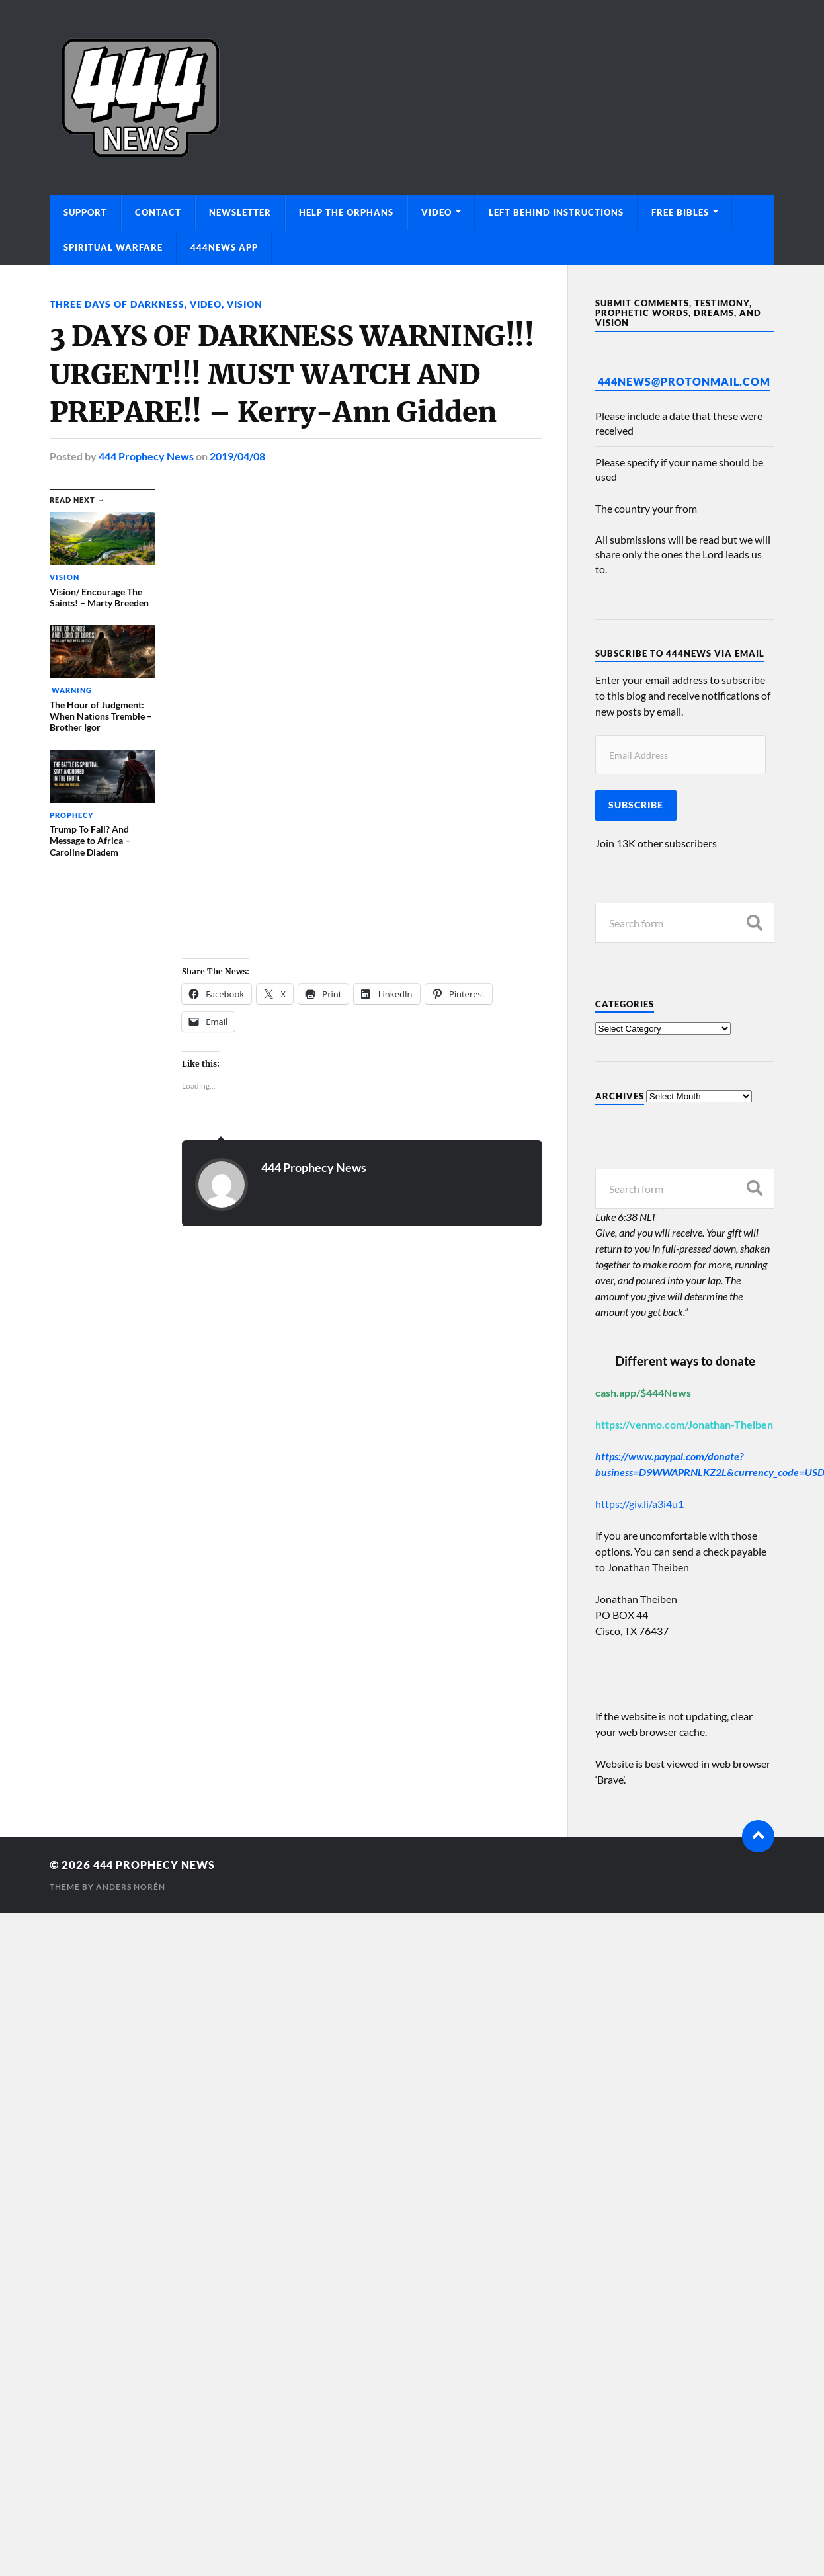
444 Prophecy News (146, 455)
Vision (245, 304)
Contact (158, 212)
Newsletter (240, 212)
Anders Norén (130, 1886)
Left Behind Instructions (556, 212)
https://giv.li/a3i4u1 (639, 1503)
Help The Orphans (346, 212)
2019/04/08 (237, 455)
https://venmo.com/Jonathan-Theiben (684, 1424)
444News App (224, 247)
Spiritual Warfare (113, 247)
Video (436, 212)
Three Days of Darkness (117, 304)
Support (85, 212)
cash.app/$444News (643, 1392)
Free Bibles (680, 212)
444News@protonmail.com (684, 381)
